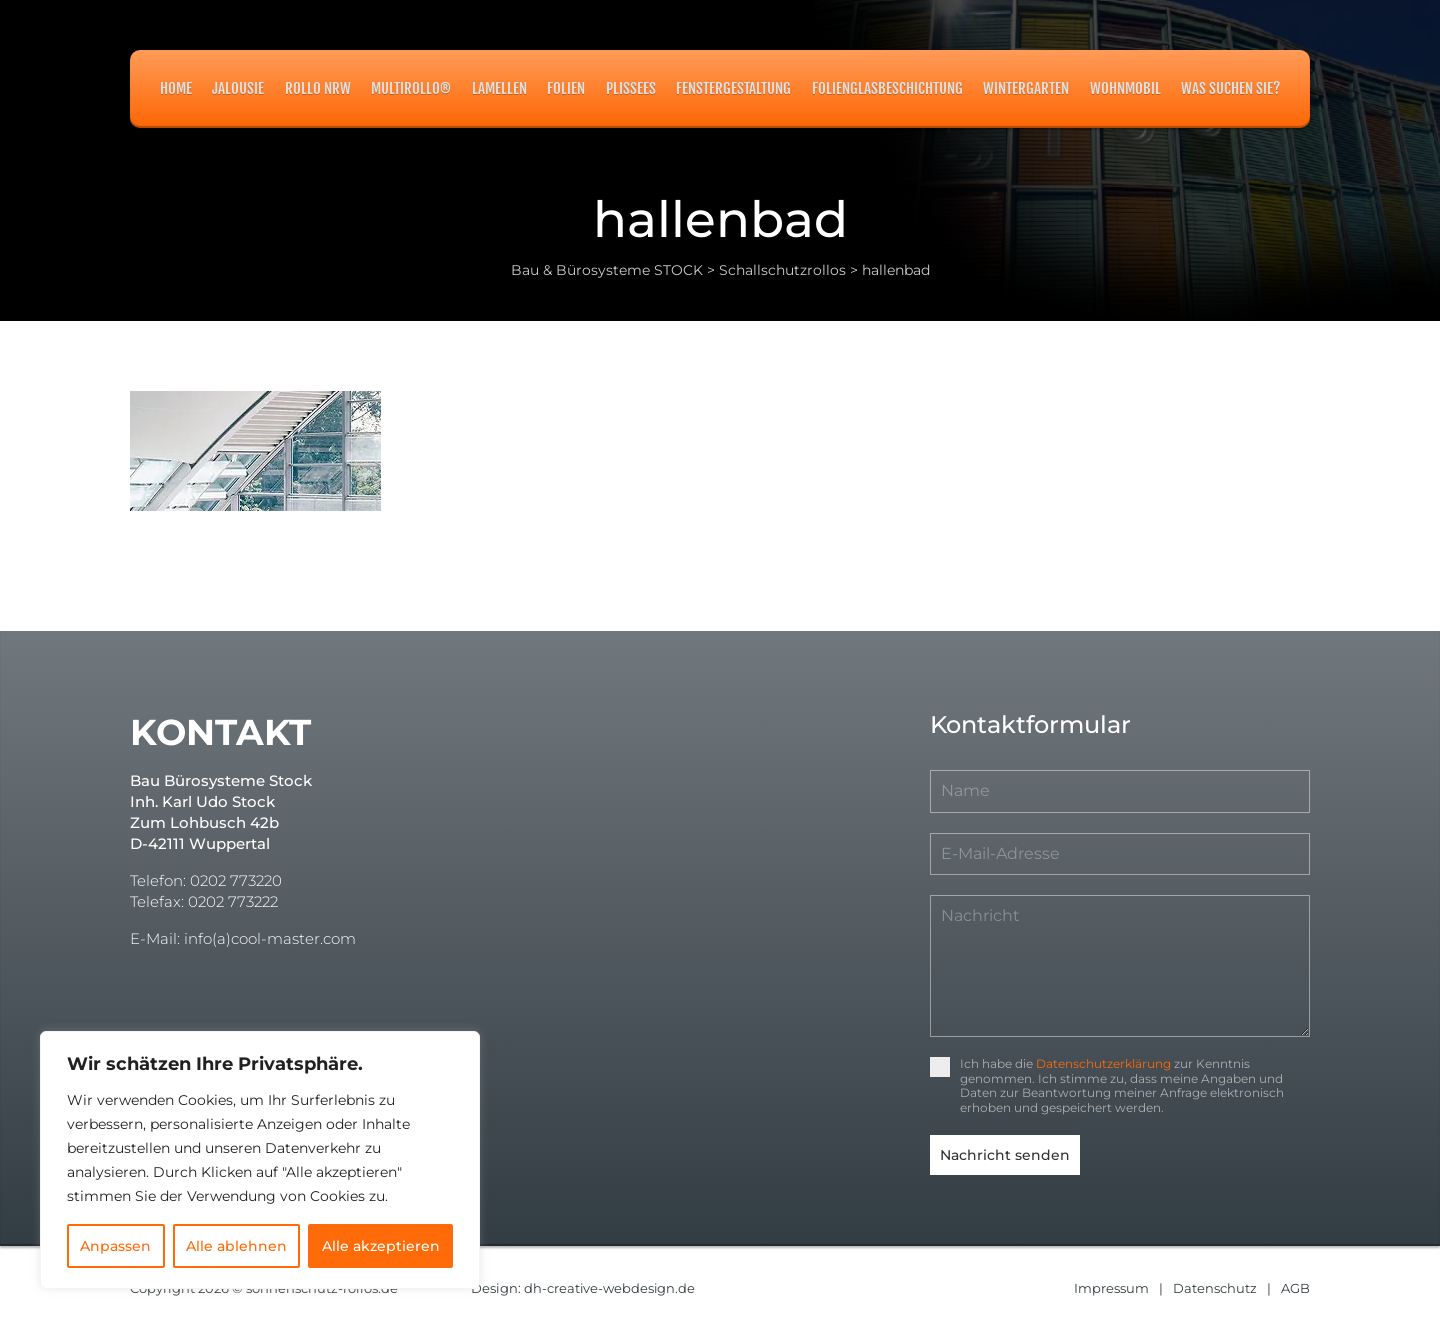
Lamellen (499, 88)
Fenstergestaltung (733, 88)
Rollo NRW (318, 88)
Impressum (1111, 1287)
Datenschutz (1215, 1287)
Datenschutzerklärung (1103, 1063)
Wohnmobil (1125, 88)
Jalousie (238, 88)
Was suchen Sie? (1230, 88)
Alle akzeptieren (381, 1246)
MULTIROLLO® (411, 88)
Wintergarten (1026, 88)
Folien (566, 88)
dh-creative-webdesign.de (610, 1287)
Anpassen (115, 1246)
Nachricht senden (1005, 1155)
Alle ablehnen (236, 1246)
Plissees (631, 88)
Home (176, 88)
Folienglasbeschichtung (887, 88)
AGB (1295, 1287)
